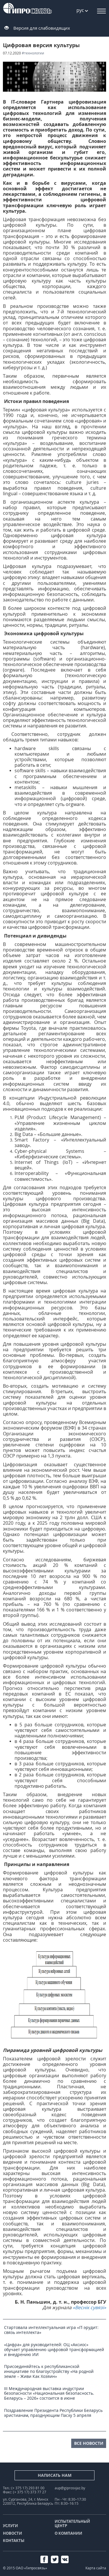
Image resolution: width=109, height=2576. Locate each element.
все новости (88, 2443)
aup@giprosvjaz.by (70, 2488)
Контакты (13, 2540)
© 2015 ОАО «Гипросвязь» (25, 2568)
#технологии (33, 53)
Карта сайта (95, 2568)
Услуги (10, 2525)
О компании (68, 2533)
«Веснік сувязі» (89, 2307)
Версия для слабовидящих (41, 28)
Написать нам (55, 2475)
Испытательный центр (72, 2524)
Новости (12, 2533)
